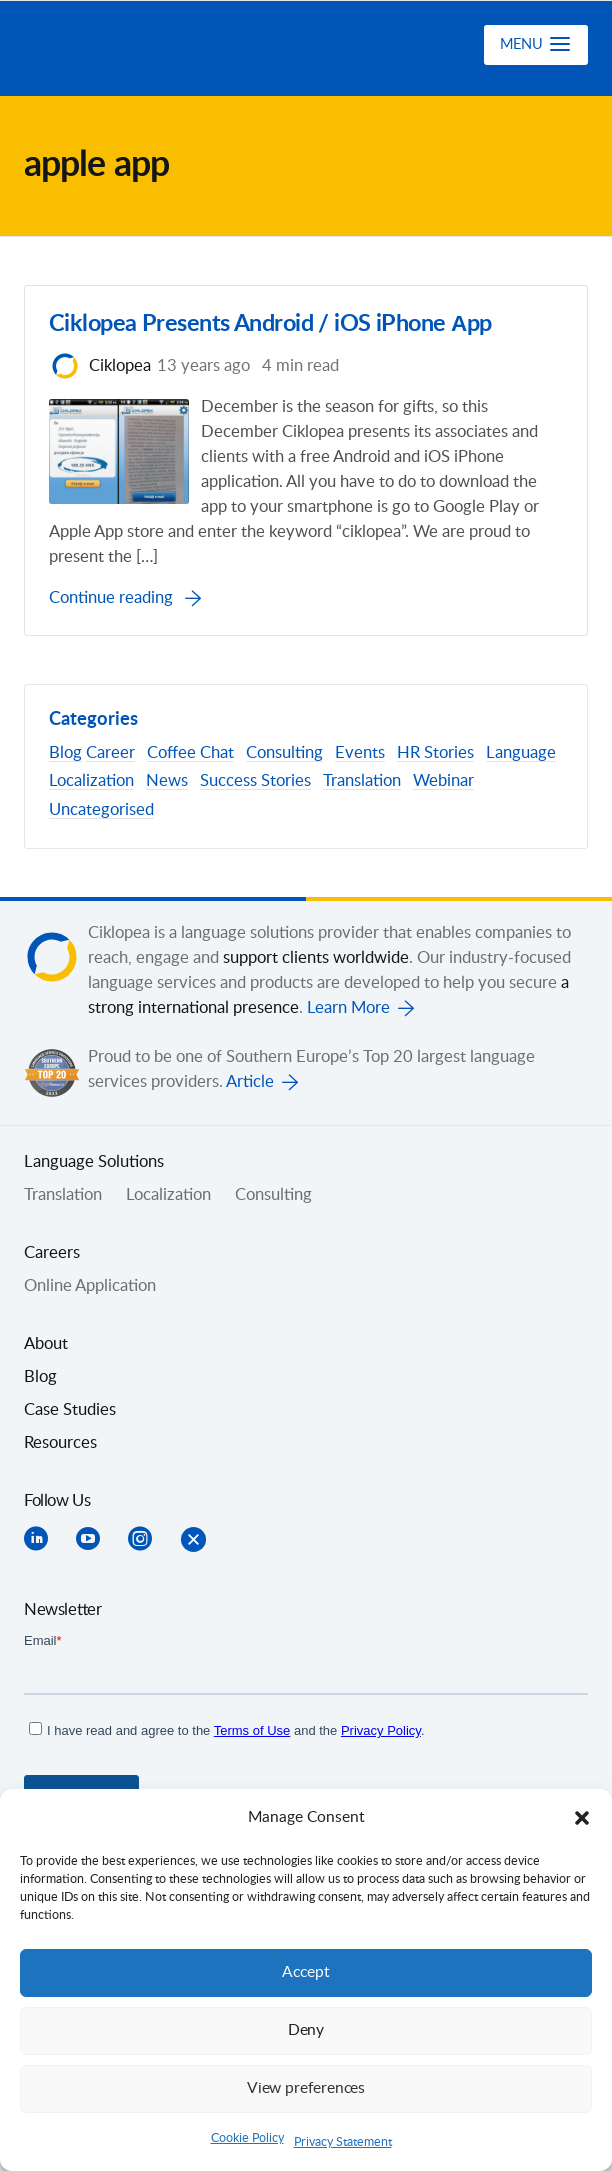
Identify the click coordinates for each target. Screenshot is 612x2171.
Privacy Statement (343, 2142)
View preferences (306, 2088)
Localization (91, 783)
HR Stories (435, 755)
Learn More (348, 1009)
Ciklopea (131, 49)
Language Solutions (94, 1163)
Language (521, 755)
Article (250, 1083)
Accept (306, 1972)
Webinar (443, 783)
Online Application (90, 1287)
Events (360, 755)
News (167, 783)
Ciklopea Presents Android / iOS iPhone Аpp (270, 325)
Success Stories (255, 783)
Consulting (284, 755)
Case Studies (70, 1411)
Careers (52, 1254)
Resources (60, 1444)
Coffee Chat (190, 755)
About (46, 1345)
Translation (362, 783)
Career (110, 755)
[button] (582, 1818)
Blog (65, 755)
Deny (306, 2030)
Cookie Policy (247, 2138)
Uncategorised (101, 811)
